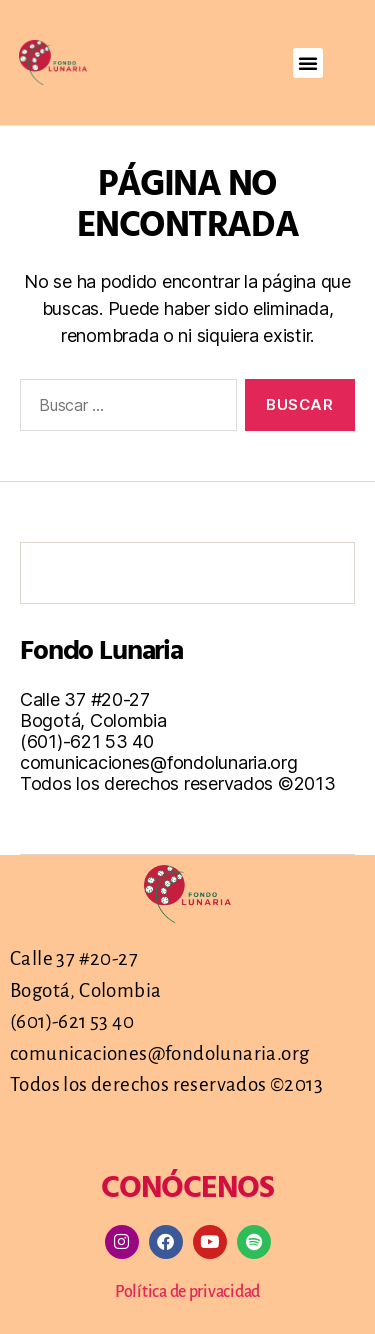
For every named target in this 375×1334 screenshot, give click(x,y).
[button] (308, 63)
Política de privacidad (187, 1292)
